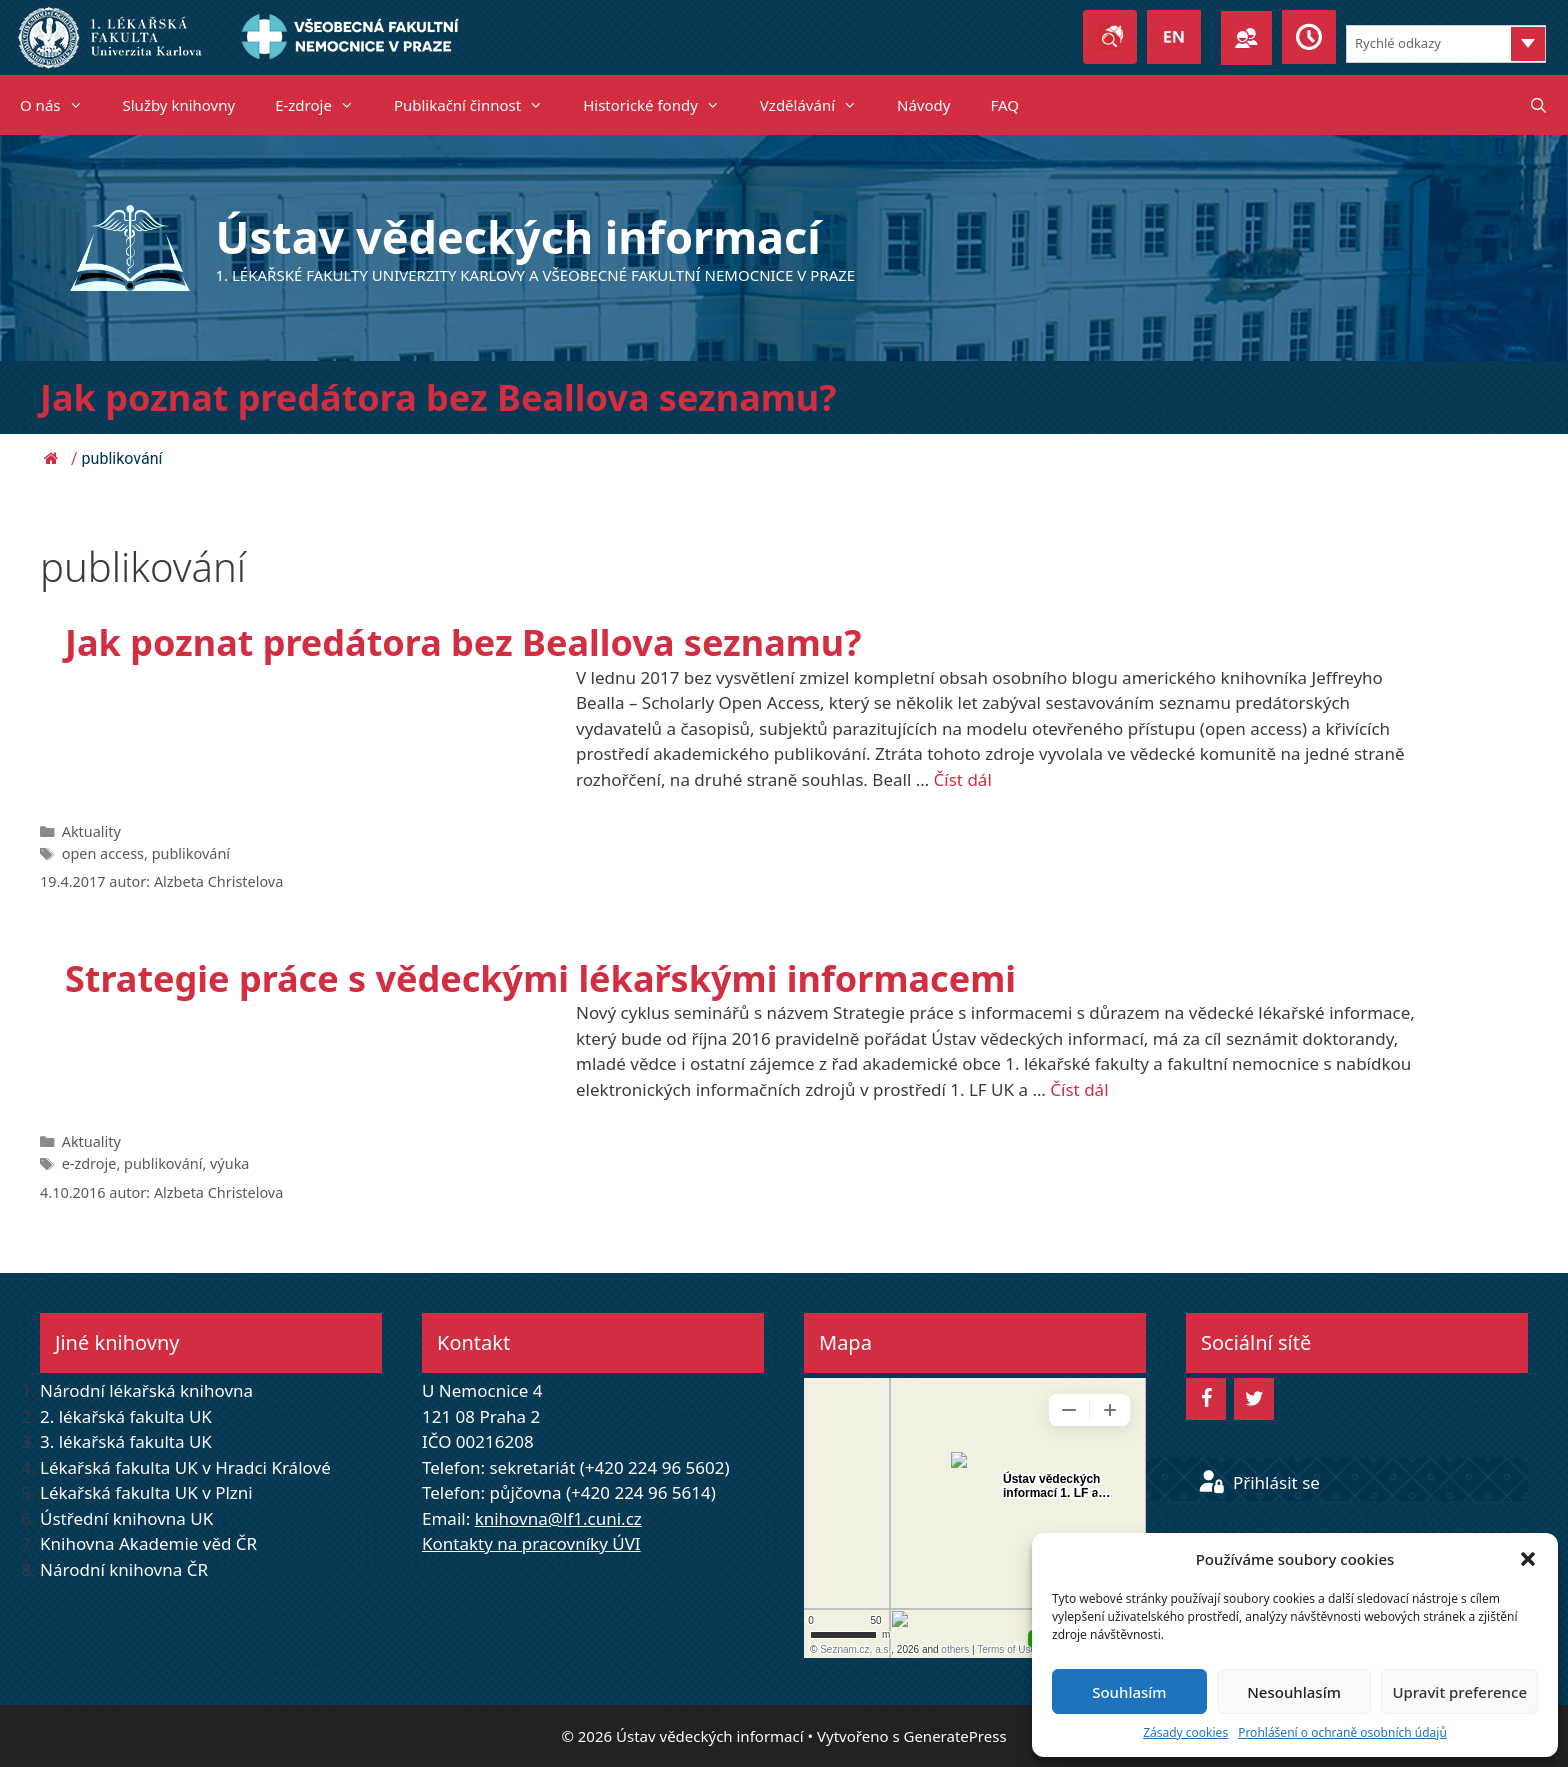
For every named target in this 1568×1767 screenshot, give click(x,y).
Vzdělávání (818, 105)
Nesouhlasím (1294, 1692)
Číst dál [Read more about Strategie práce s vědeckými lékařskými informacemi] (1079, 1089)
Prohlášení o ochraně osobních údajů (1342, 1732)
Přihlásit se (1259, 1482)
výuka (229, 1163)
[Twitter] (1254, 1399)
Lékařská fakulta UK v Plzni (146, 1492)
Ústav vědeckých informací (518, 236)
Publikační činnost (478, 105)
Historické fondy (661, 105)
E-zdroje (324, 105)
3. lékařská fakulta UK (126, 1441)
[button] (1528, 1559)
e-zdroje (89, 1163)
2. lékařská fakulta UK (126, 1416)
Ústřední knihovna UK (126, 1518)
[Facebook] (1206, 1399)
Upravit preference (1459, 1692)
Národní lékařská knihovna (146, 1390)
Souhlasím (1129, 1692)
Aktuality (91, 831)
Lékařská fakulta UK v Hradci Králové (185, 1467)
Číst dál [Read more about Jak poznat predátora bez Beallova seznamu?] (963, 779)
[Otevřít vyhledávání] (1538, 105)
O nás (61, 105)
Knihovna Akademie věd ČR (148, 1543)
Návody (923, 105)
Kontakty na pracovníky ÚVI (531, 1543)
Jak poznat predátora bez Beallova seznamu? (438, 397)
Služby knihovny (179, 105)
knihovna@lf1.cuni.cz (558, 1518)
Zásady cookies (1185, 1732)
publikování (191, 853)
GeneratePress (954, 1736)
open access (103, 853)
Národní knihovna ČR (124, 1569)
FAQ (1004, 105)
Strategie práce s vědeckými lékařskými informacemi (540, 978)
